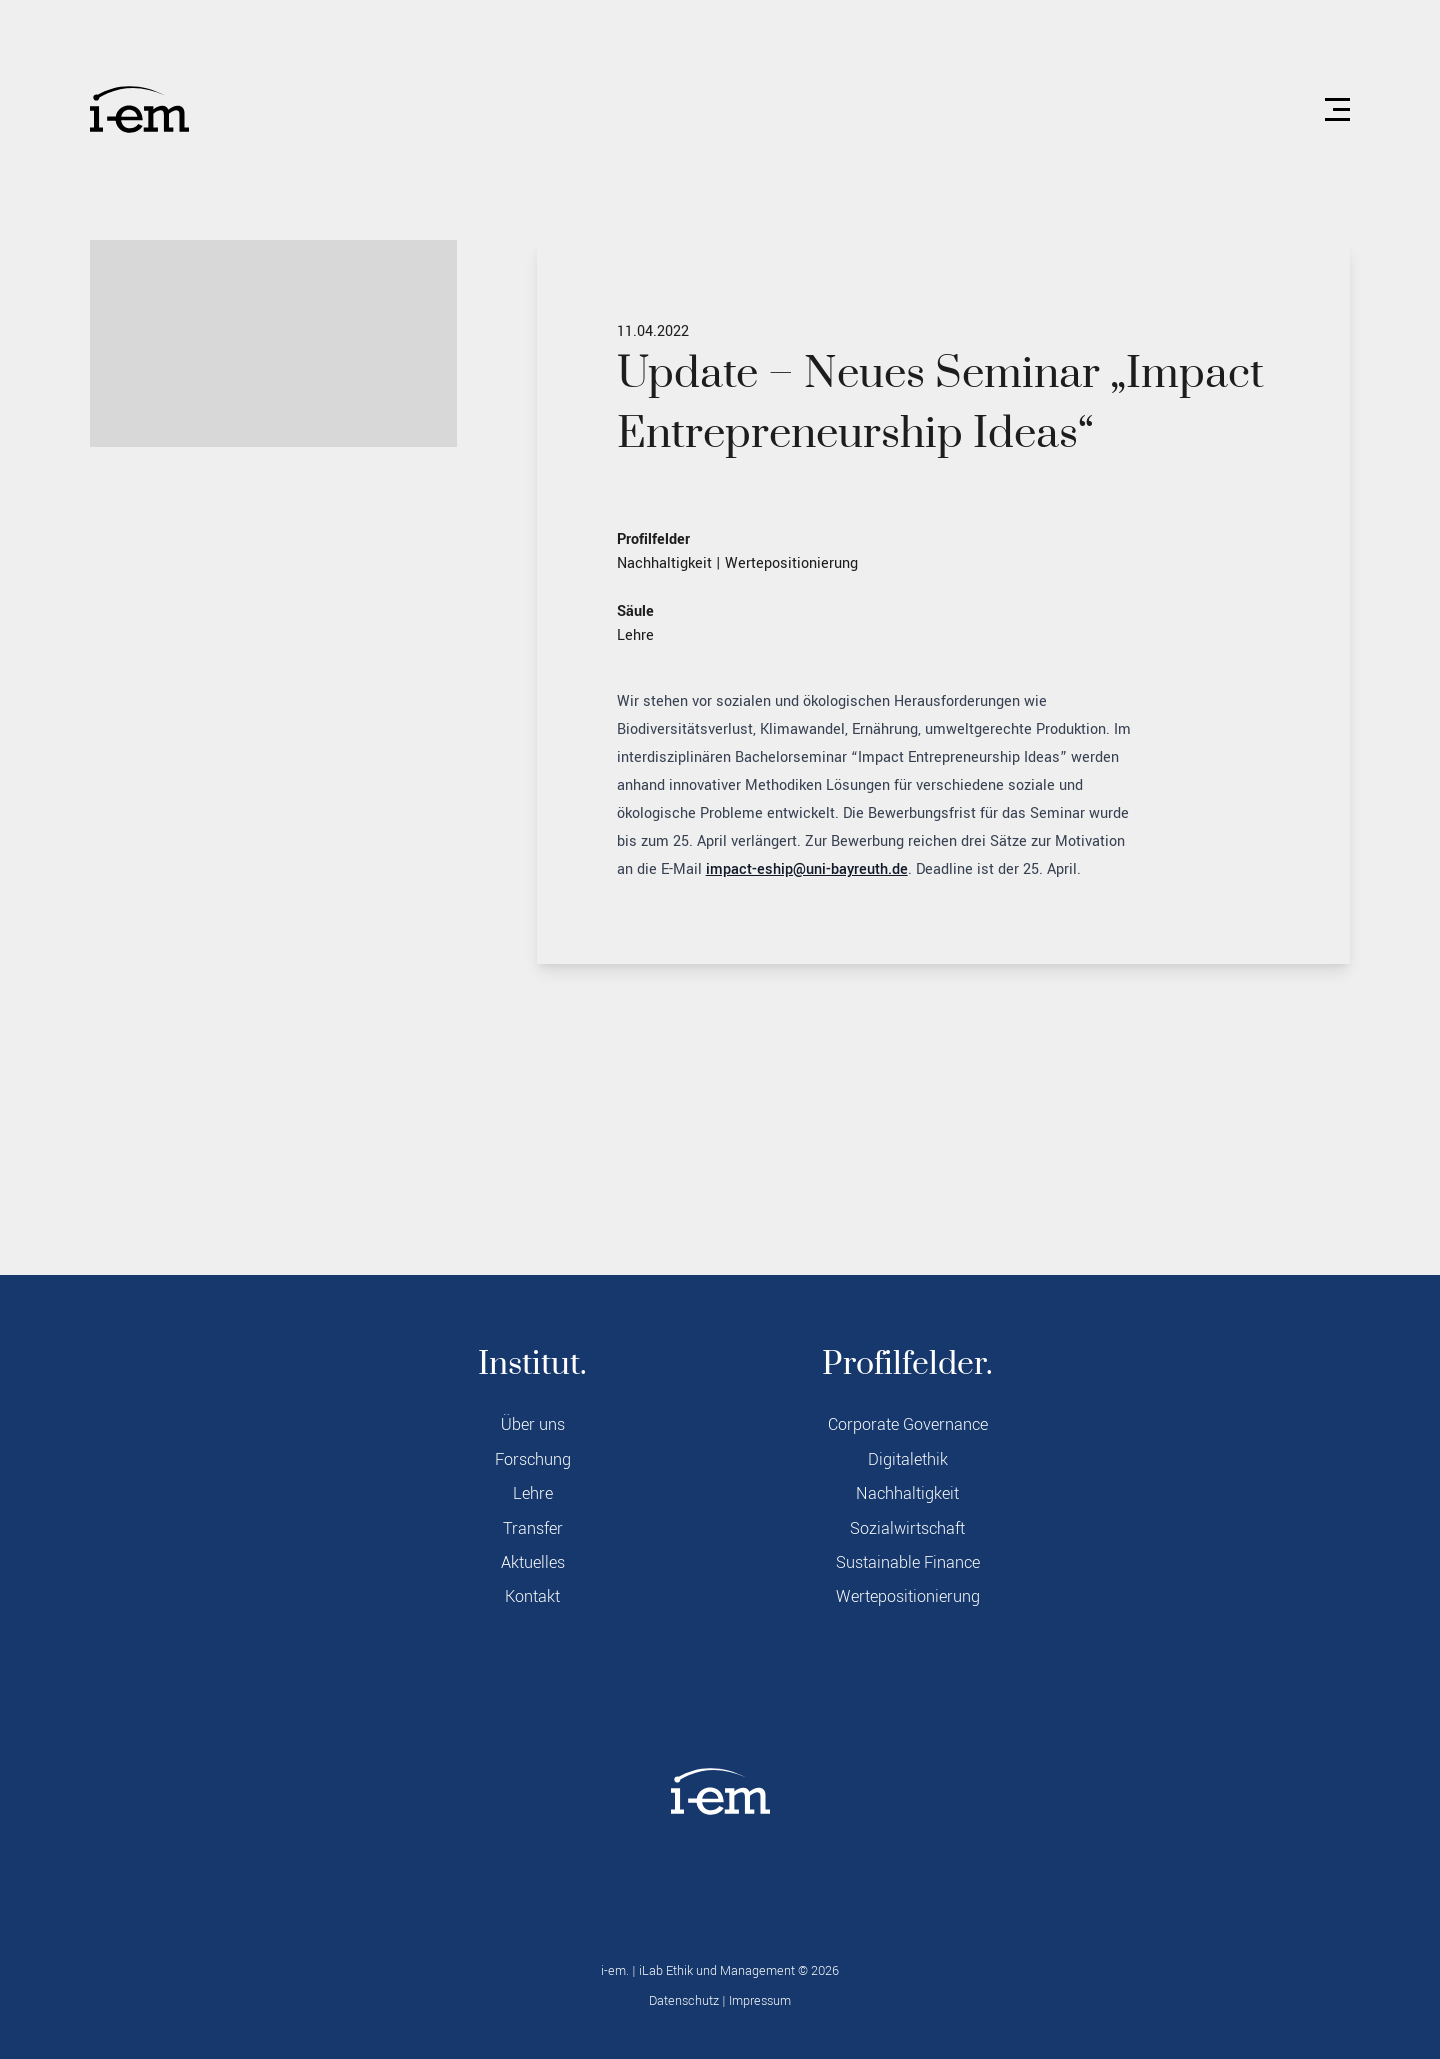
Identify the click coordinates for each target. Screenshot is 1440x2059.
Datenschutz (684, 2001)
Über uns (533, 1425)
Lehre (635, 635)
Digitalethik (908, 1460)
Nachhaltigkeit (664, 563)
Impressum (760, 2001)
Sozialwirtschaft (907, 1529)
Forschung (533, 1460)
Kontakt (532, 1597)
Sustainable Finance (908, 1563)
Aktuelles (533, 1563)
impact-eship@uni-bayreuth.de (807, 869)
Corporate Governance (908, 1425)
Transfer (533, 1529)
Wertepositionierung (791, 563)
